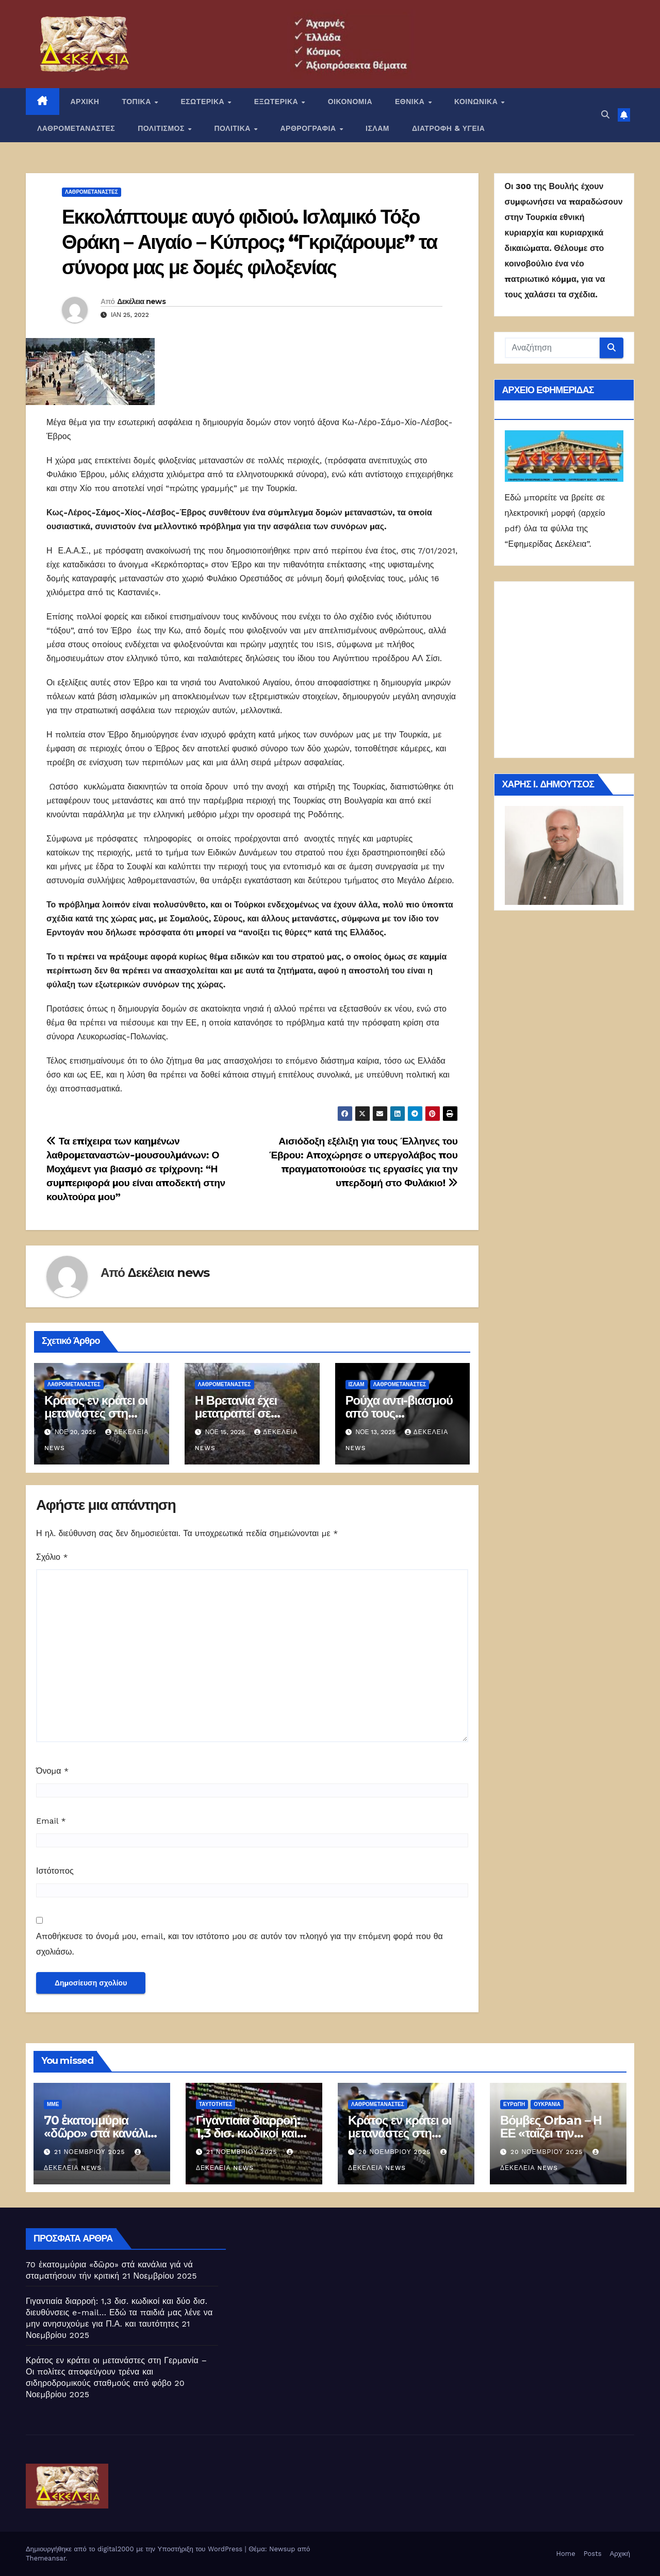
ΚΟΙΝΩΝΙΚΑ (477, 101)
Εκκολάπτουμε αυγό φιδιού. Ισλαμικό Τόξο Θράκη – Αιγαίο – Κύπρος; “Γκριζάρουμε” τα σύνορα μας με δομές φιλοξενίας (249, 242)
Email (51, 1821)
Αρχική (619, 2553)
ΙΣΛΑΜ (377, 128)
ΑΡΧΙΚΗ (85, 101)
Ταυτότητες (215, 2104)
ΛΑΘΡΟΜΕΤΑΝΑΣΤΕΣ (76, 128)
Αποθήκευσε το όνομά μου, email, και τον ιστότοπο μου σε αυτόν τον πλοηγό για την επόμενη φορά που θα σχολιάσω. (239, 1944)
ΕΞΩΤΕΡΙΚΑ (277, 101)
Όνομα (52, 1771)
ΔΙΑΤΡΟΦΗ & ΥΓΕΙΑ (448, 128)
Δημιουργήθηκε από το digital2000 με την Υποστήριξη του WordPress (135, 2549)
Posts (593, 2553)
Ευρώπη (514, 2104)
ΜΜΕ (53, 2104)
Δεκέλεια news (141, 301)
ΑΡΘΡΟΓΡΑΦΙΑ (309, 128)
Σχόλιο (52, 1557)
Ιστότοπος (55, 1871)
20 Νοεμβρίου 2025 (395, 2152)
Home (565, 2553)
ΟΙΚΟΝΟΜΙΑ (350, 101)
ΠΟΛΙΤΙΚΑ (233, 128)
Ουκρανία (547, 2104)
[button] (605, 115)
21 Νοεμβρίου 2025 (90, 2152)
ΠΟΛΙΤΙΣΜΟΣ (162, 128)
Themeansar (45, 2558)
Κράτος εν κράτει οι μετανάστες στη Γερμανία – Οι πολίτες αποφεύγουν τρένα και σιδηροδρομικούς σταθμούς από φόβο (116, 2371)
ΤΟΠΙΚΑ (137, 101)
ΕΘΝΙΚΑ (411, 101)
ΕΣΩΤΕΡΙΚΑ (203, 101)
